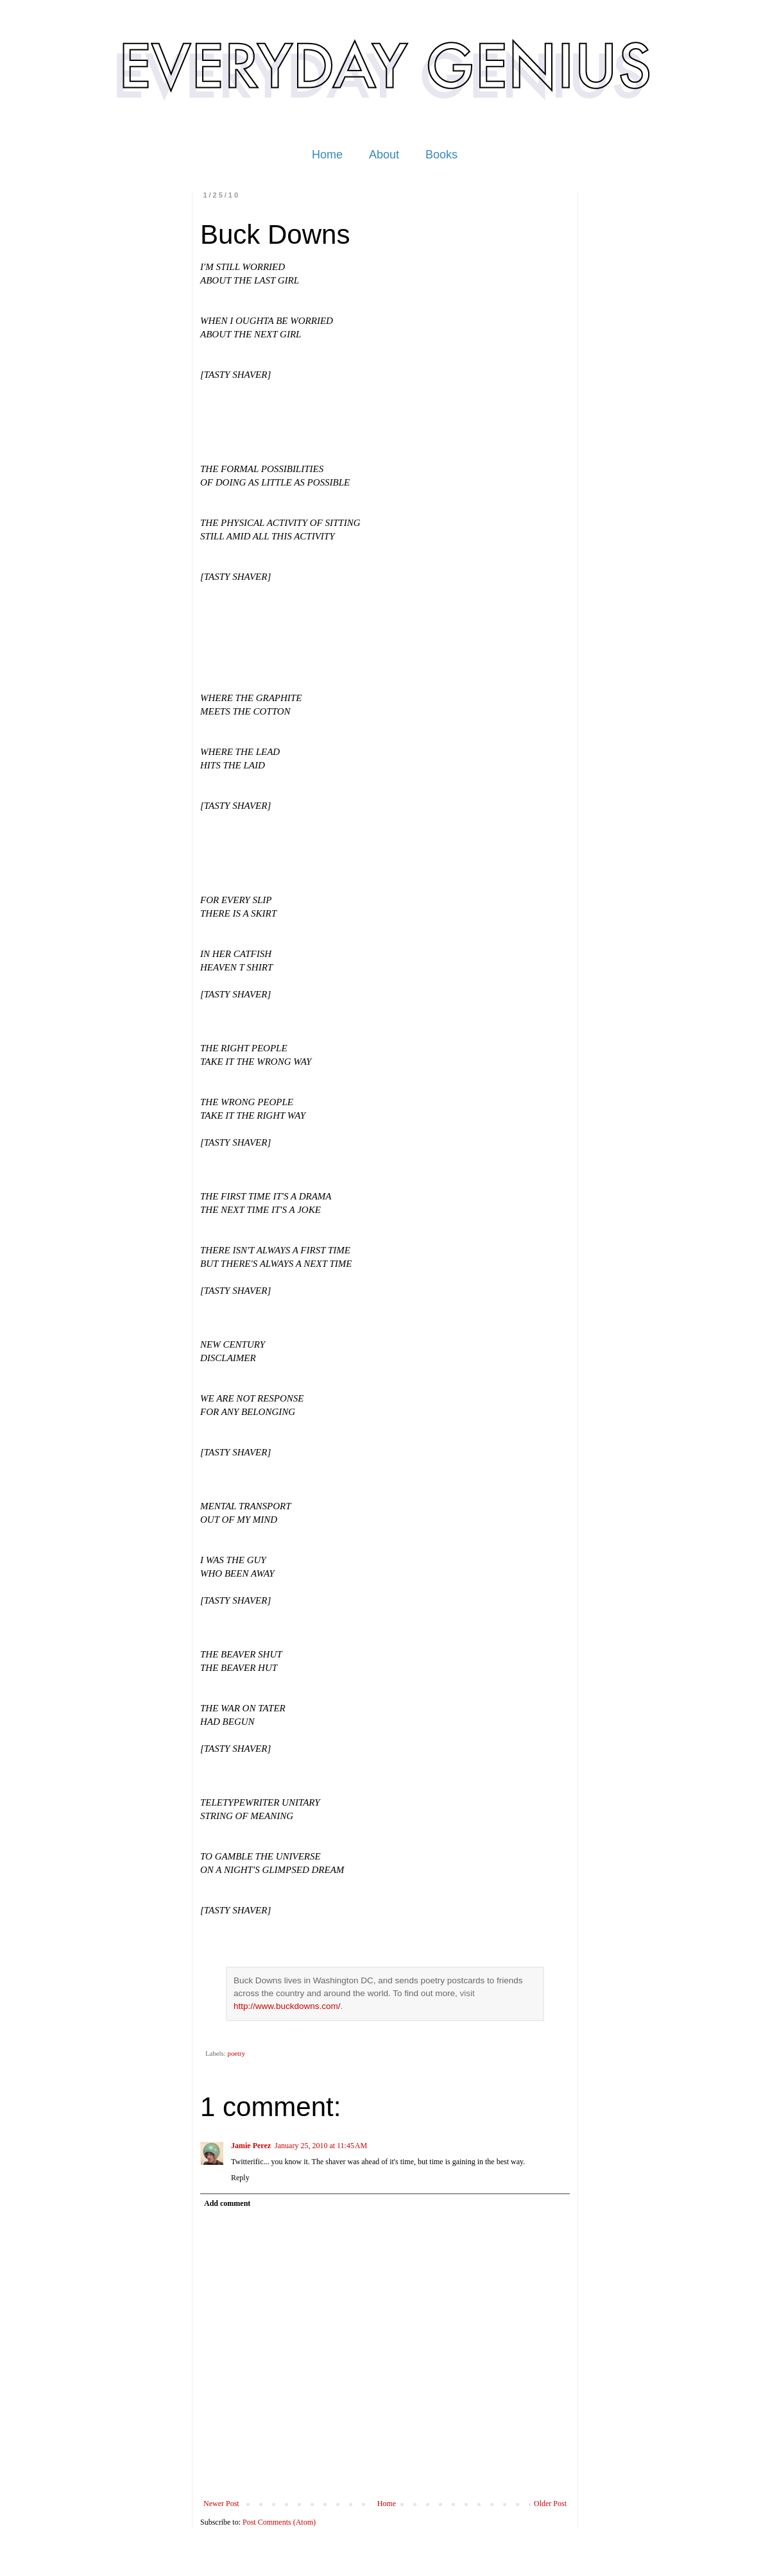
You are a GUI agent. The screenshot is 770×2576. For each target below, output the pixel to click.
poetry (236, 2053)
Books (441, 154)
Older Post (550, 2503)
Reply (240, 2177)
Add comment (227, 2203)
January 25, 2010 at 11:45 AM (321, 2145)
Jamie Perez (251, 2145)
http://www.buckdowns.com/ (287, 2006)
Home (327, 154)
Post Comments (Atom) (279, 2522)
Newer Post (221, 2503)
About (384, 154)
